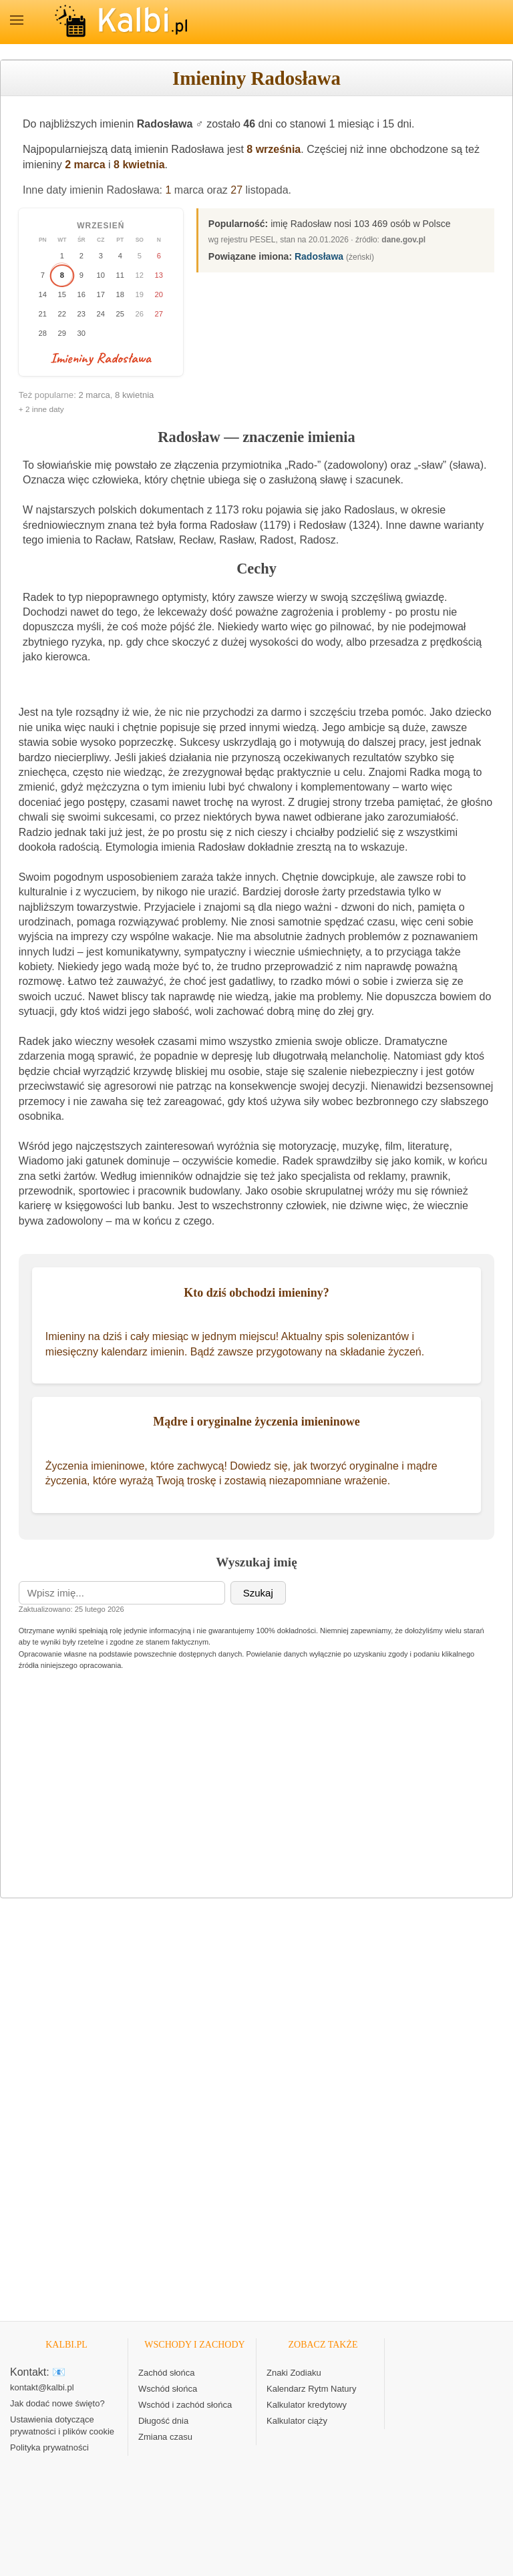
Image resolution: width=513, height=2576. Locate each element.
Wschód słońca (167, 2389)
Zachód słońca (166, 2373)
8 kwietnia (139, 164)
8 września (273, 149)
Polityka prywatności (49, 2447)
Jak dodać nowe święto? (57, 2403)
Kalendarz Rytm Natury (311, 2389)
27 (236, 190)
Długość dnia (163, 2421)
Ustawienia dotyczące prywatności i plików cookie (62, 2425)
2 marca (85, 164)
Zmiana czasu (165, 2437)
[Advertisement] (256, 1790)
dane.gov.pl (403, 239)
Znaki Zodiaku (294, 2373)
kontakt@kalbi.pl (42, 2387)
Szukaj (258, 1592)
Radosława (319, 256)
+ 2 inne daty (41, 409)
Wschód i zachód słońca (185, 2405)
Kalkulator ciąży (297, 2421)
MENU (16, 20)
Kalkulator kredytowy (307, 2405)
